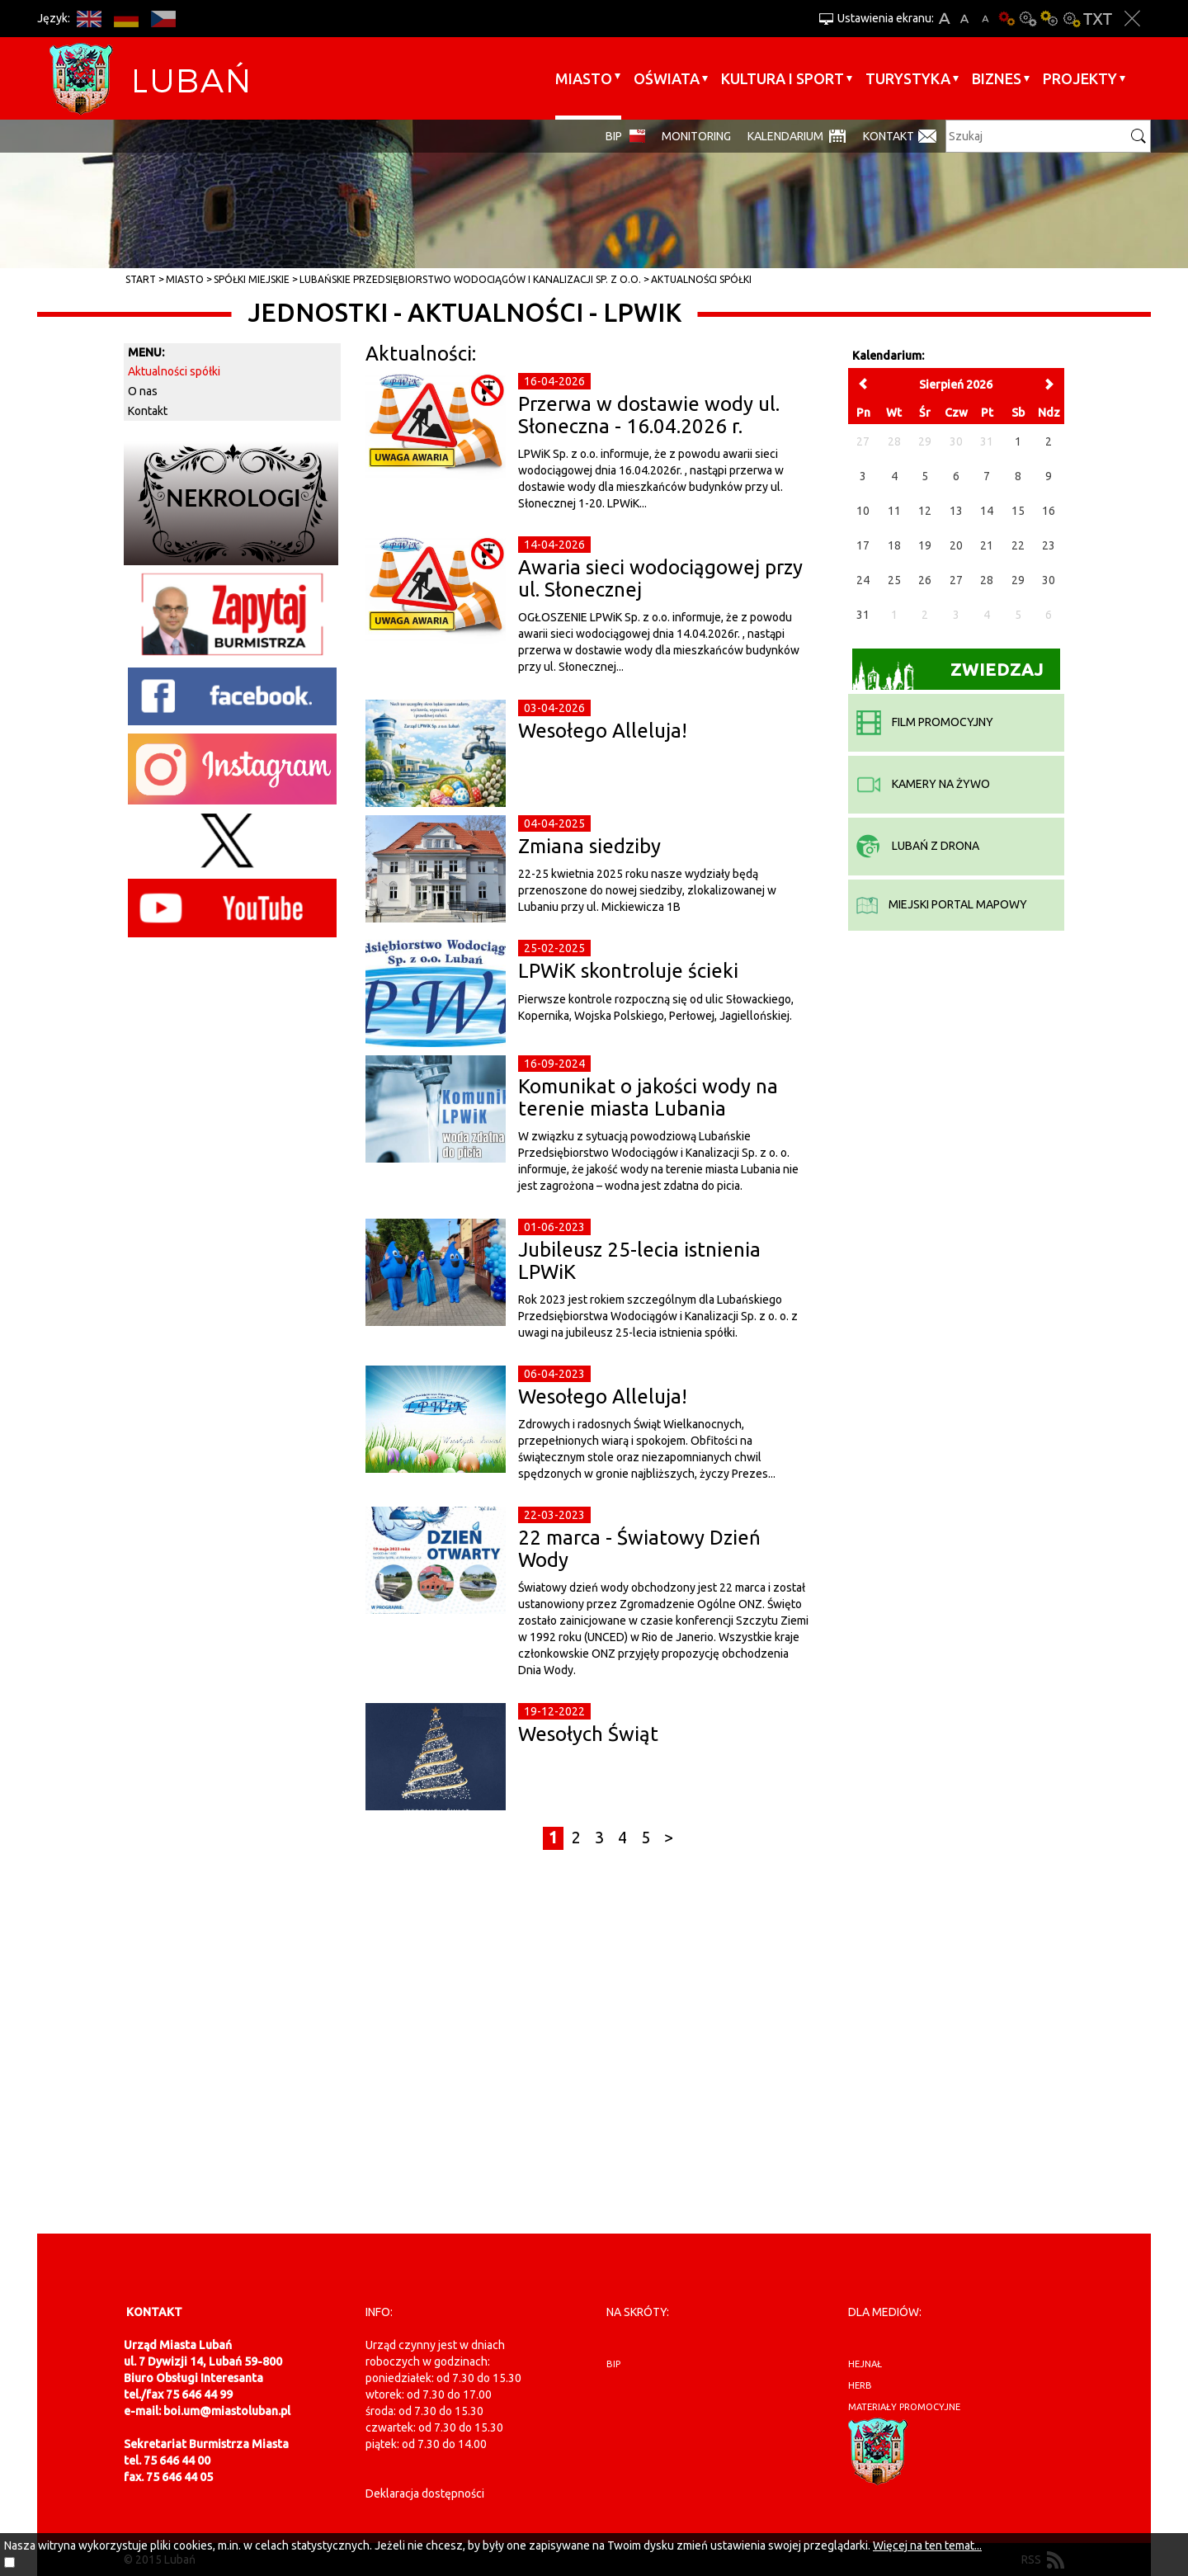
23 (1048, 545)
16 (1048, 510)
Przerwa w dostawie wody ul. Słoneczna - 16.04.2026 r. (649, 414)
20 (956, 545)
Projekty (1080, 78)
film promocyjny (924, 722)
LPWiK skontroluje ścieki (628, 971)
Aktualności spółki (701, 279)
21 (986, 545)
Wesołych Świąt (588, 1734)
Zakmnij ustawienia (1132, 18)
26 (924, 580)
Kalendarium (785, 136)
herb (860, 2385)
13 (956, 510)
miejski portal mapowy (941, 904)
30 (1048, 580)
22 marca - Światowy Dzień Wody (639, 1548)
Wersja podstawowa (1006, 18)
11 (894, 510)
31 (863, 614)
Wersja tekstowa (1098, 18)
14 (986, 510)
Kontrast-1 (1049, 18)
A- (985, 18)
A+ (944, 18)
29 (1018, 580)
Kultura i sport (782, 78)
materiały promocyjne (904, 2407)
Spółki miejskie (252, 279)
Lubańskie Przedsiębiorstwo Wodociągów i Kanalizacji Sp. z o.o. (470, 279)
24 (863, 580)
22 (1018, 545)
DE (125, 18)
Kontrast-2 (1071, 18)
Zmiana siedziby (589, 846)
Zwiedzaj (948, 674)
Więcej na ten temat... (927, 2545)
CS (163, 18)
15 (1018, 510)
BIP (614, 136)
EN (88, 18)
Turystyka (907, 78)
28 (986, 580)
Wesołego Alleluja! (602, 730)
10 (863, 510)
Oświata (667, 78)
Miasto (583, 78)
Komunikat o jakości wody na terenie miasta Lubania (648, 1097)
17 (863, 545)
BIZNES (996, 78)
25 (894, 580)
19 (924, 545)
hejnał (865, 2364)
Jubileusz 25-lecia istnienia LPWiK (639, 1260)
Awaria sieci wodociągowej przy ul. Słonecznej (660, 578)
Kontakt (888, 136)
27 (956, 580)
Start (140, 279)
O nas (143, 391)
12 (924, 510)
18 (894, 545)
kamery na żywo (923, 783)
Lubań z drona (917, 845)
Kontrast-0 (1028, 18)
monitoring (696, 136)
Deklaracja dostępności (424, 2493)
